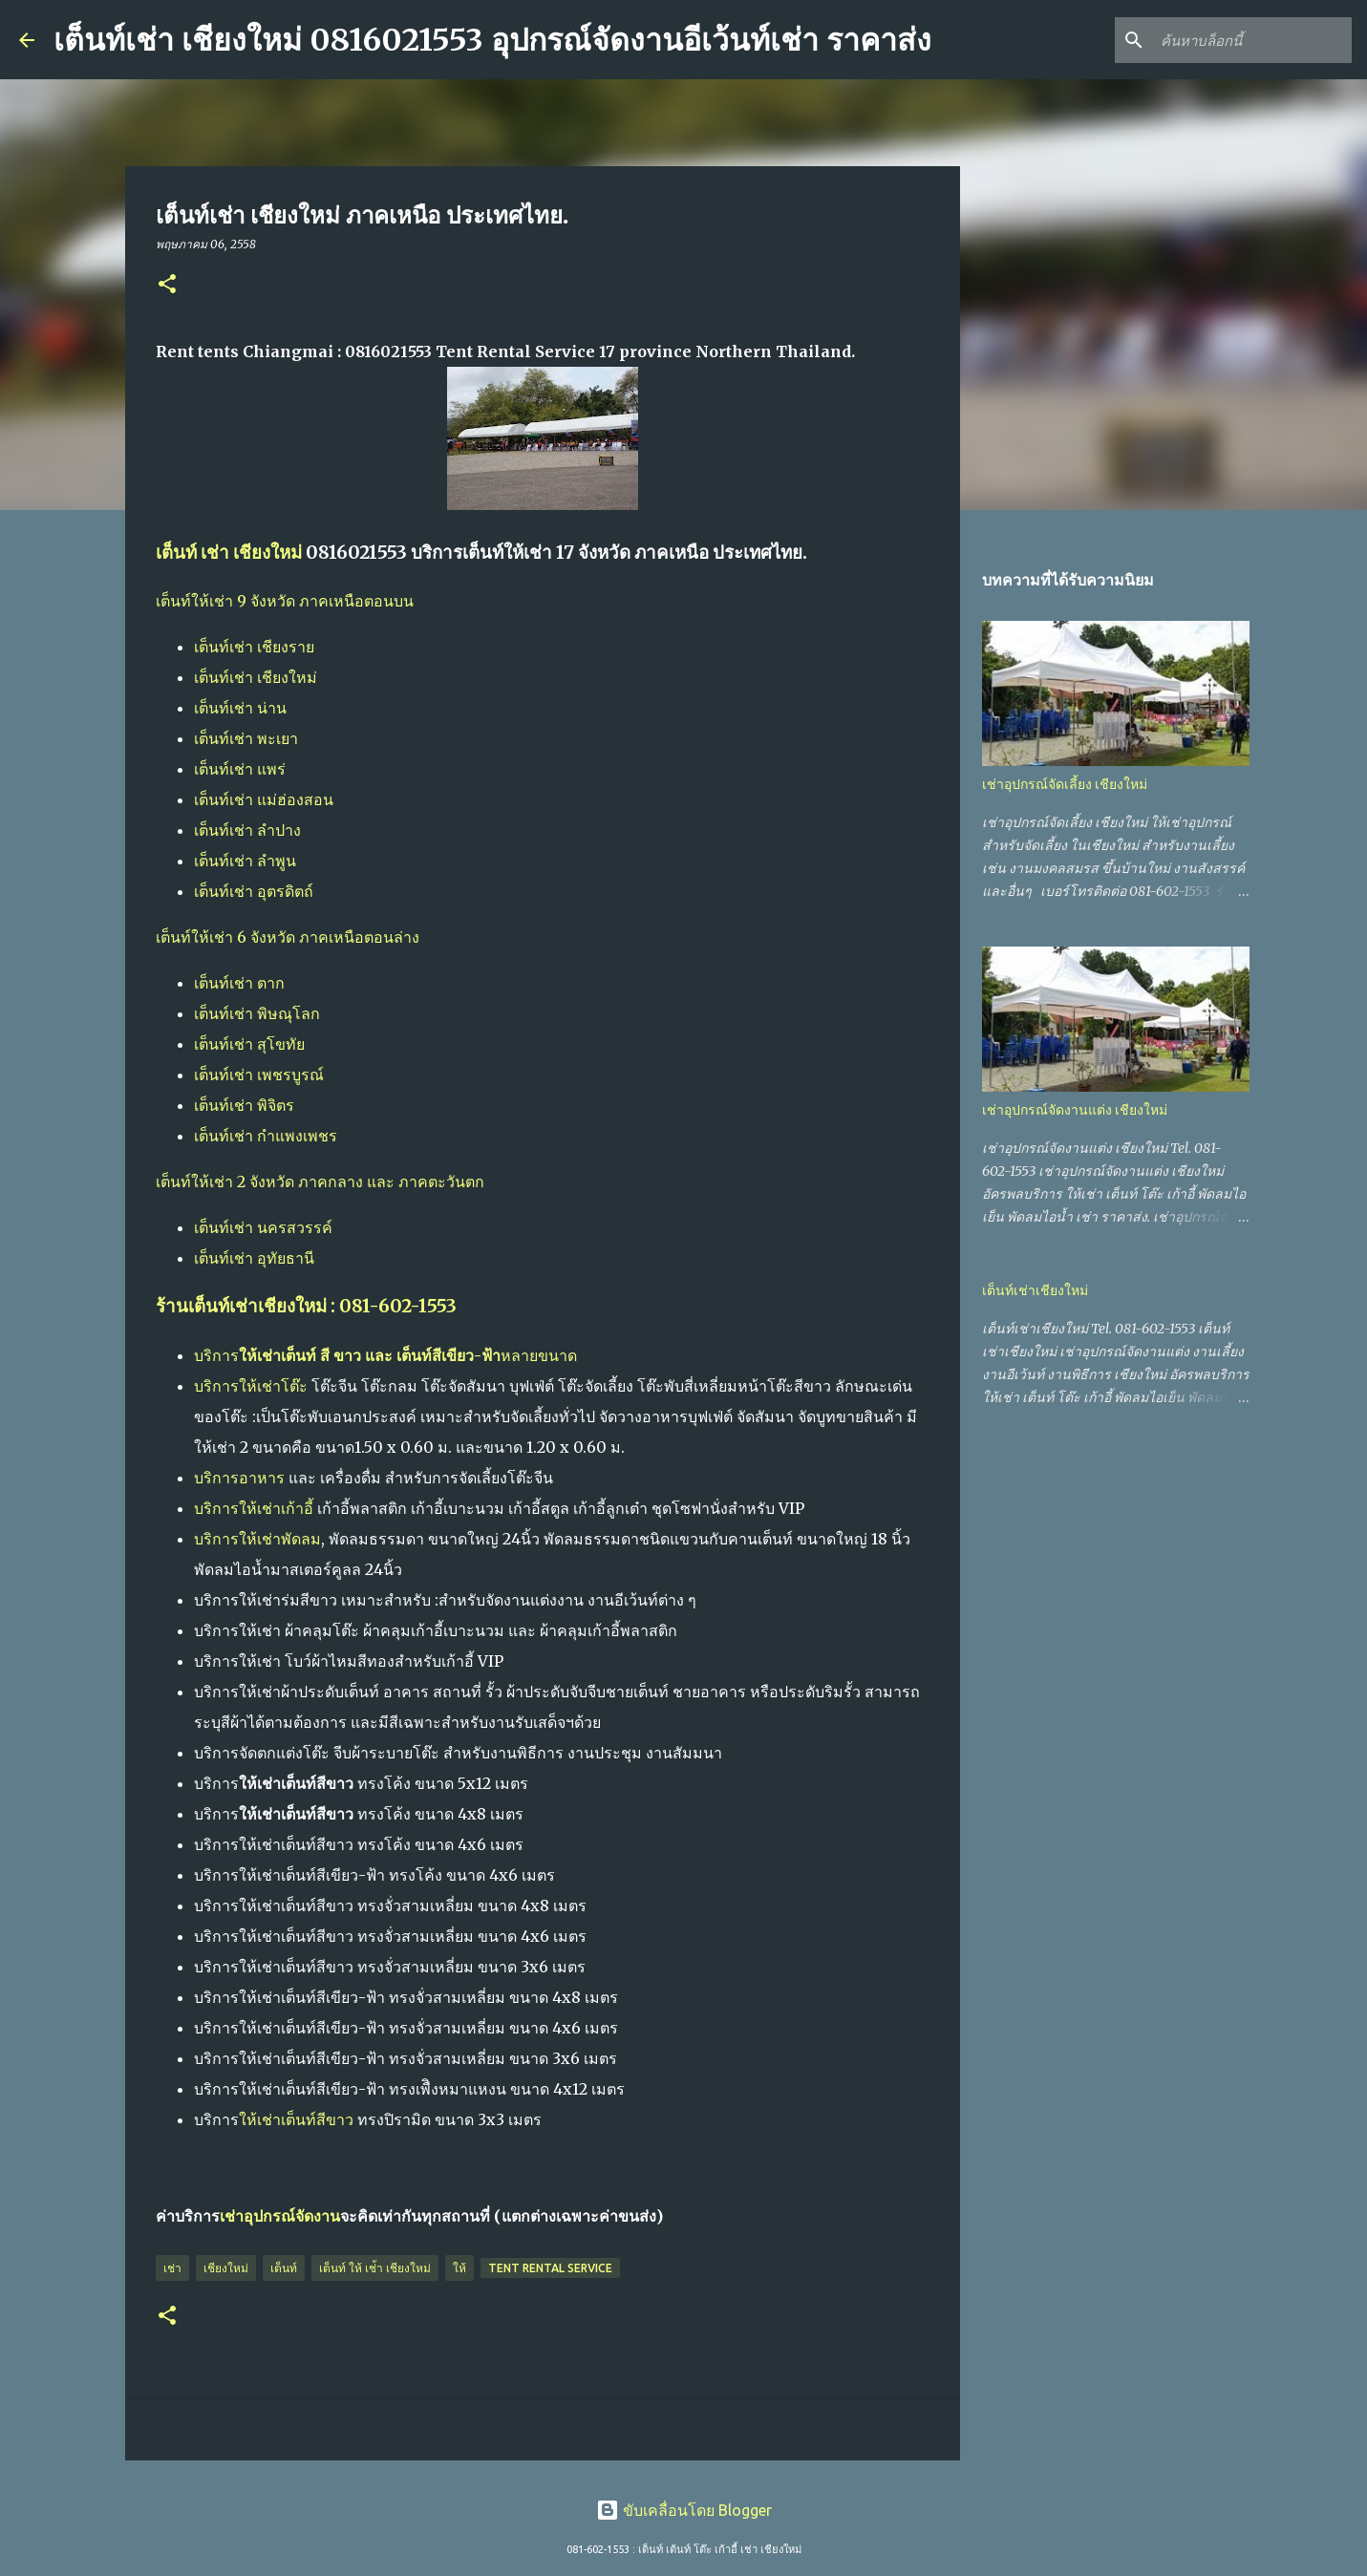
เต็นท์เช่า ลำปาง (247, 830)
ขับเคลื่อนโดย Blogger (684, 2510)
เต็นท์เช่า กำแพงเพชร (265, 1135)
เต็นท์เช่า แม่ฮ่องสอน (263, 799)
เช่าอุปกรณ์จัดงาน (280, 2215)
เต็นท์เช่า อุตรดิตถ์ (253, 891)
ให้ (459, 2268)
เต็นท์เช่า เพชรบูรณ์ (259, 1074)
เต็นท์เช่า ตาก (239, 982)
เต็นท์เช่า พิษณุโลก (257, 1013)
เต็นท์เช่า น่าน (240, 707)
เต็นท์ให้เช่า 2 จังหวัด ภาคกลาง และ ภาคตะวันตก (320, 1181)
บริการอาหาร (239, 1477)
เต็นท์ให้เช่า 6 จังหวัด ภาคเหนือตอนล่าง (287, 937)
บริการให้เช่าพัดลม (257, 1538)
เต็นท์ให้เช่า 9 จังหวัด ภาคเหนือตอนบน (285, 600)
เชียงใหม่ (225, 2268)
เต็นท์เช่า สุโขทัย (249, 1044)
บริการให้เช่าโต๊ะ (251, 1385)
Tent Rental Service (550, 2268)
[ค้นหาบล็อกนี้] (1251, 40)
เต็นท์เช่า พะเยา (246, 738)
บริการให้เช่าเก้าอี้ (253, 1508)
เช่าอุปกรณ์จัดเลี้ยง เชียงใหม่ (1064, 784)
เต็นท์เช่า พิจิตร (244, 1105)
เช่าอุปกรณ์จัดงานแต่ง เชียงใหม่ (1074, 1110)
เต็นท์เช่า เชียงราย (254, 646)
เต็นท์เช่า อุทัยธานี (254, 1257)
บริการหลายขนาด (385, 1355)
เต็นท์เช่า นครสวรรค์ (263, 1227)
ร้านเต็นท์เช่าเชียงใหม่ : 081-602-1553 (306, 1306)
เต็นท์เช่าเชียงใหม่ (1035, 1290)
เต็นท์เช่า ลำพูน (245, 860)
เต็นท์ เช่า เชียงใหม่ (229, 553)
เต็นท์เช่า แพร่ (240, 768)
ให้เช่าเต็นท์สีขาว (296, 2119)
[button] (167, 285)
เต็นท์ (283, 2268)
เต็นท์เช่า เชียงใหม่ (255, 677)
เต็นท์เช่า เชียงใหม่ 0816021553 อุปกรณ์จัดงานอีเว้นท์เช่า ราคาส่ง (492, 40)
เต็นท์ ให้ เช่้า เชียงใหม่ (375, 2268)
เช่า (172, 2268)
